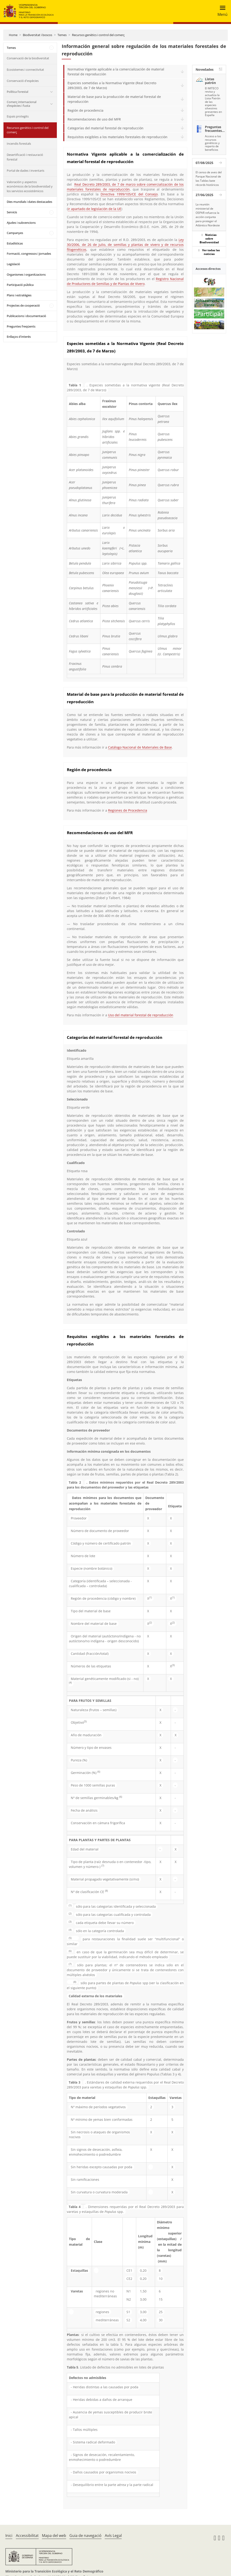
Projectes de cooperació (23, 305)
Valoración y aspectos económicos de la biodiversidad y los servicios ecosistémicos (30, 186)
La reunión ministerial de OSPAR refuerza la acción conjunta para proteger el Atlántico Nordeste (208, 214)
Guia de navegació (85, 2535)
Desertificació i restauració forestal (25, 157)
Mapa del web (54, 2535)
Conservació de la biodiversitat (28, 58)
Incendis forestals (19, 143)
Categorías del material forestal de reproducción (105, 128)
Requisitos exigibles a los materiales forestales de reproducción (117, 137)
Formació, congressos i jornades (29, 253)
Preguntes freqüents (21, 326)
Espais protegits (18, 116)
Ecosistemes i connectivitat (25, 69)
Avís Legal (113, 2535)
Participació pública (20, 285)
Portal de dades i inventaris (25, 170)
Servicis (12, 212)
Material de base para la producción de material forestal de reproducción (114, 99)
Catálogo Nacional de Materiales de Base (140, 747)
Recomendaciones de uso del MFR (94, 119)
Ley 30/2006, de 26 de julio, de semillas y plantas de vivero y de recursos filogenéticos (125, 245)
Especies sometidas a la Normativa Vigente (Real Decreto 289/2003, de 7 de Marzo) (112, 85)
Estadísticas (15, 243)
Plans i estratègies (19, 295)
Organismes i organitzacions (26, 274)
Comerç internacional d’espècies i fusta (21, 104)
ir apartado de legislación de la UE (94, 209)
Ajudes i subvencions (21, 223)
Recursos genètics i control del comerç (98, 35)
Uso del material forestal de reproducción (140, 1015)
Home (13, 35)
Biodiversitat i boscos (37, 35)
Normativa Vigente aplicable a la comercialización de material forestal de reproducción (116, 71)
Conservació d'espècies (23, 81)
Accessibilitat (27, 2535)
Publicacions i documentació (26, 316)
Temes (62, 35)
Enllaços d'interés (19, 337)
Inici (8, 2535)
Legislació (13, 264)
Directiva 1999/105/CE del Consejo (129, 194)
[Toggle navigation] (221, 11)
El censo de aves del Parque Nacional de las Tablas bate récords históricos (209, 178)
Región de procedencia (85, 110)
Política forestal (17, 92)
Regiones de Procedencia (127, 810)
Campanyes (15, 233)
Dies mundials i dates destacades (29, 202)
